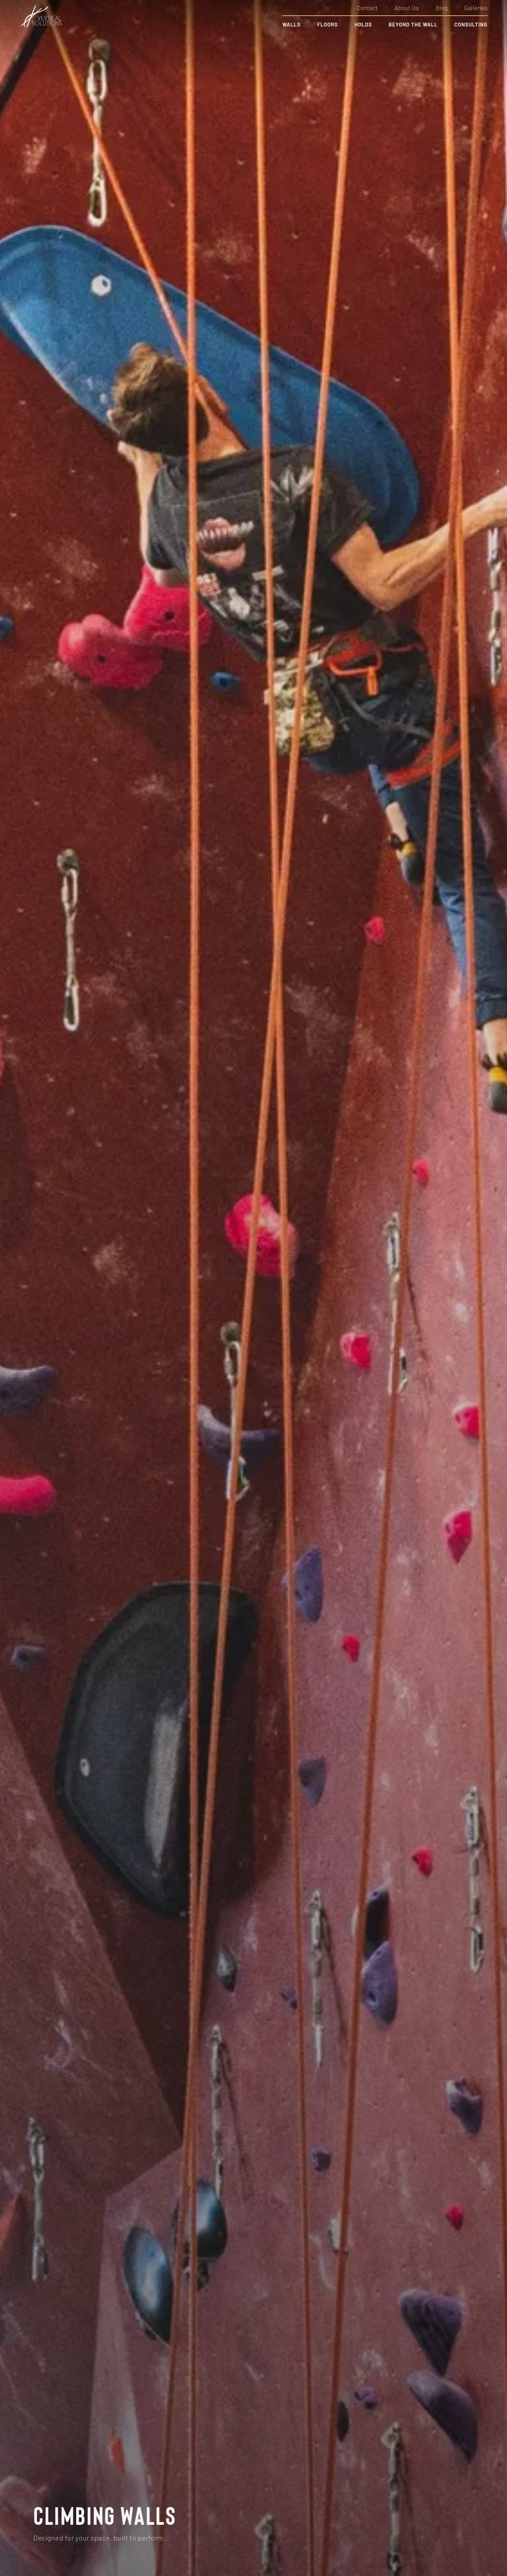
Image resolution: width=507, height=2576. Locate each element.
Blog (441, 7)
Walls (291, 24)
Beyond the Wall (413, 24)
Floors (327, 24)
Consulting (470, 24)
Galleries (476, 7)
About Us (406, 7)
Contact (367, 7)
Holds (363, 24)
